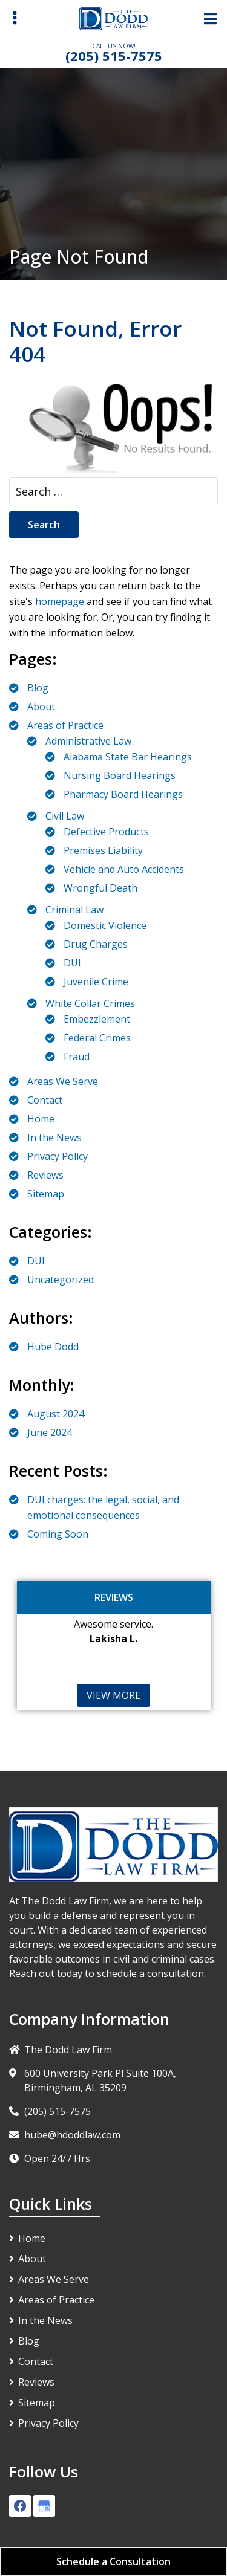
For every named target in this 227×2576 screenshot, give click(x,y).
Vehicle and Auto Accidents (124, 869)
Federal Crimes (97, 1037)
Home (40, 1118)
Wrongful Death (100, 888)
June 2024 (49, 1432)
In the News (54, 1137)
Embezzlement (97, 1019)
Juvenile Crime (96, 981)
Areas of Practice (65, 725)
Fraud (77, 1056)
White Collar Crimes (90, 1003)
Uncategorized (60, 1279)
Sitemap (45, 1193)
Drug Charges (96, 944)
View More (113, 1695)
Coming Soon (57, 1534)
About (41, 706)
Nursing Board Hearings (120, 775)
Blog (37, 687)
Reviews (45, 1175)
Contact (44, 1100)
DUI (72, 962)
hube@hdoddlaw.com (72, 2134)
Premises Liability (103, 850)
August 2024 (55, 1413)
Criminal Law (74, 909)
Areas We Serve (62, 1081)
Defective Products (106, 831)
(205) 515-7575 (113, 56)
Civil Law (64, 816)
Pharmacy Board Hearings (123, 794)
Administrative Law (88, 741)
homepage (59, 601)
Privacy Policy (57, 1156)
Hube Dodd (53, 1346)
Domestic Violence (105, 925)
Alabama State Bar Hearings (128, 756)
